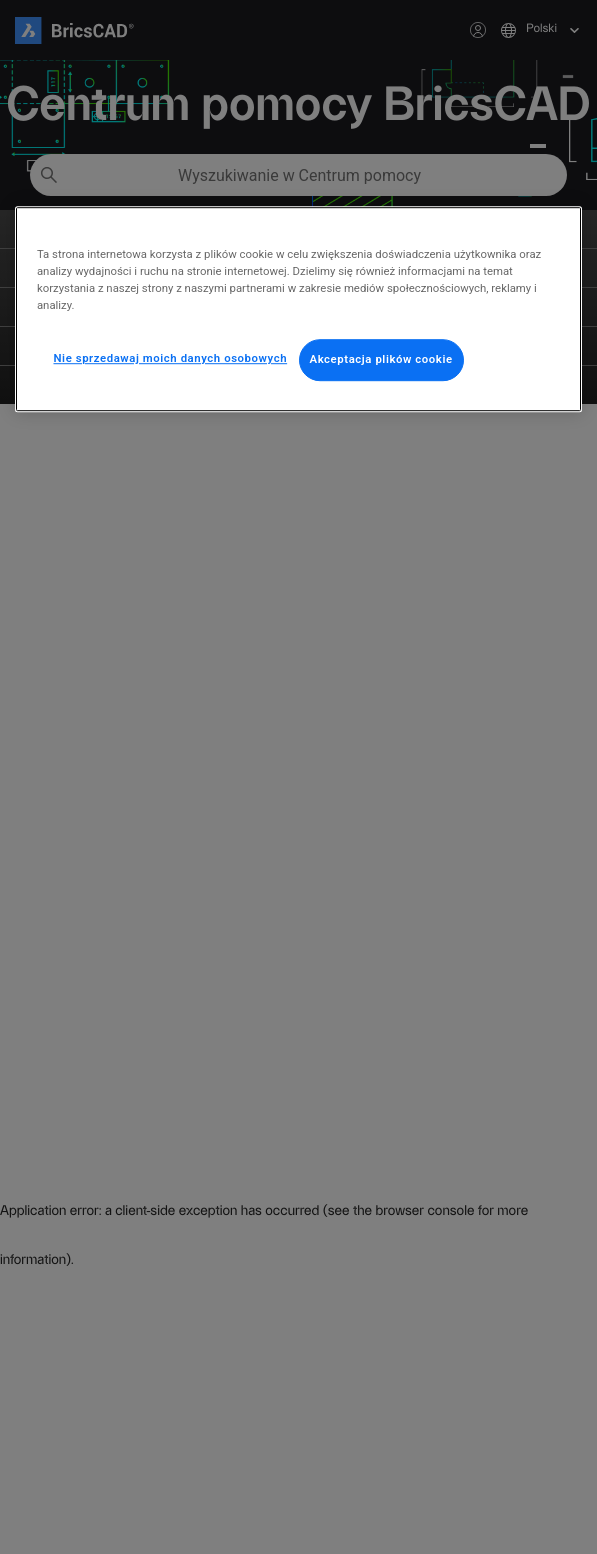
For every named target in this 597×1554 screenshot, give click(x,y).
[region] (298, 309)
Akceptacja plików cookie (381, 360)
